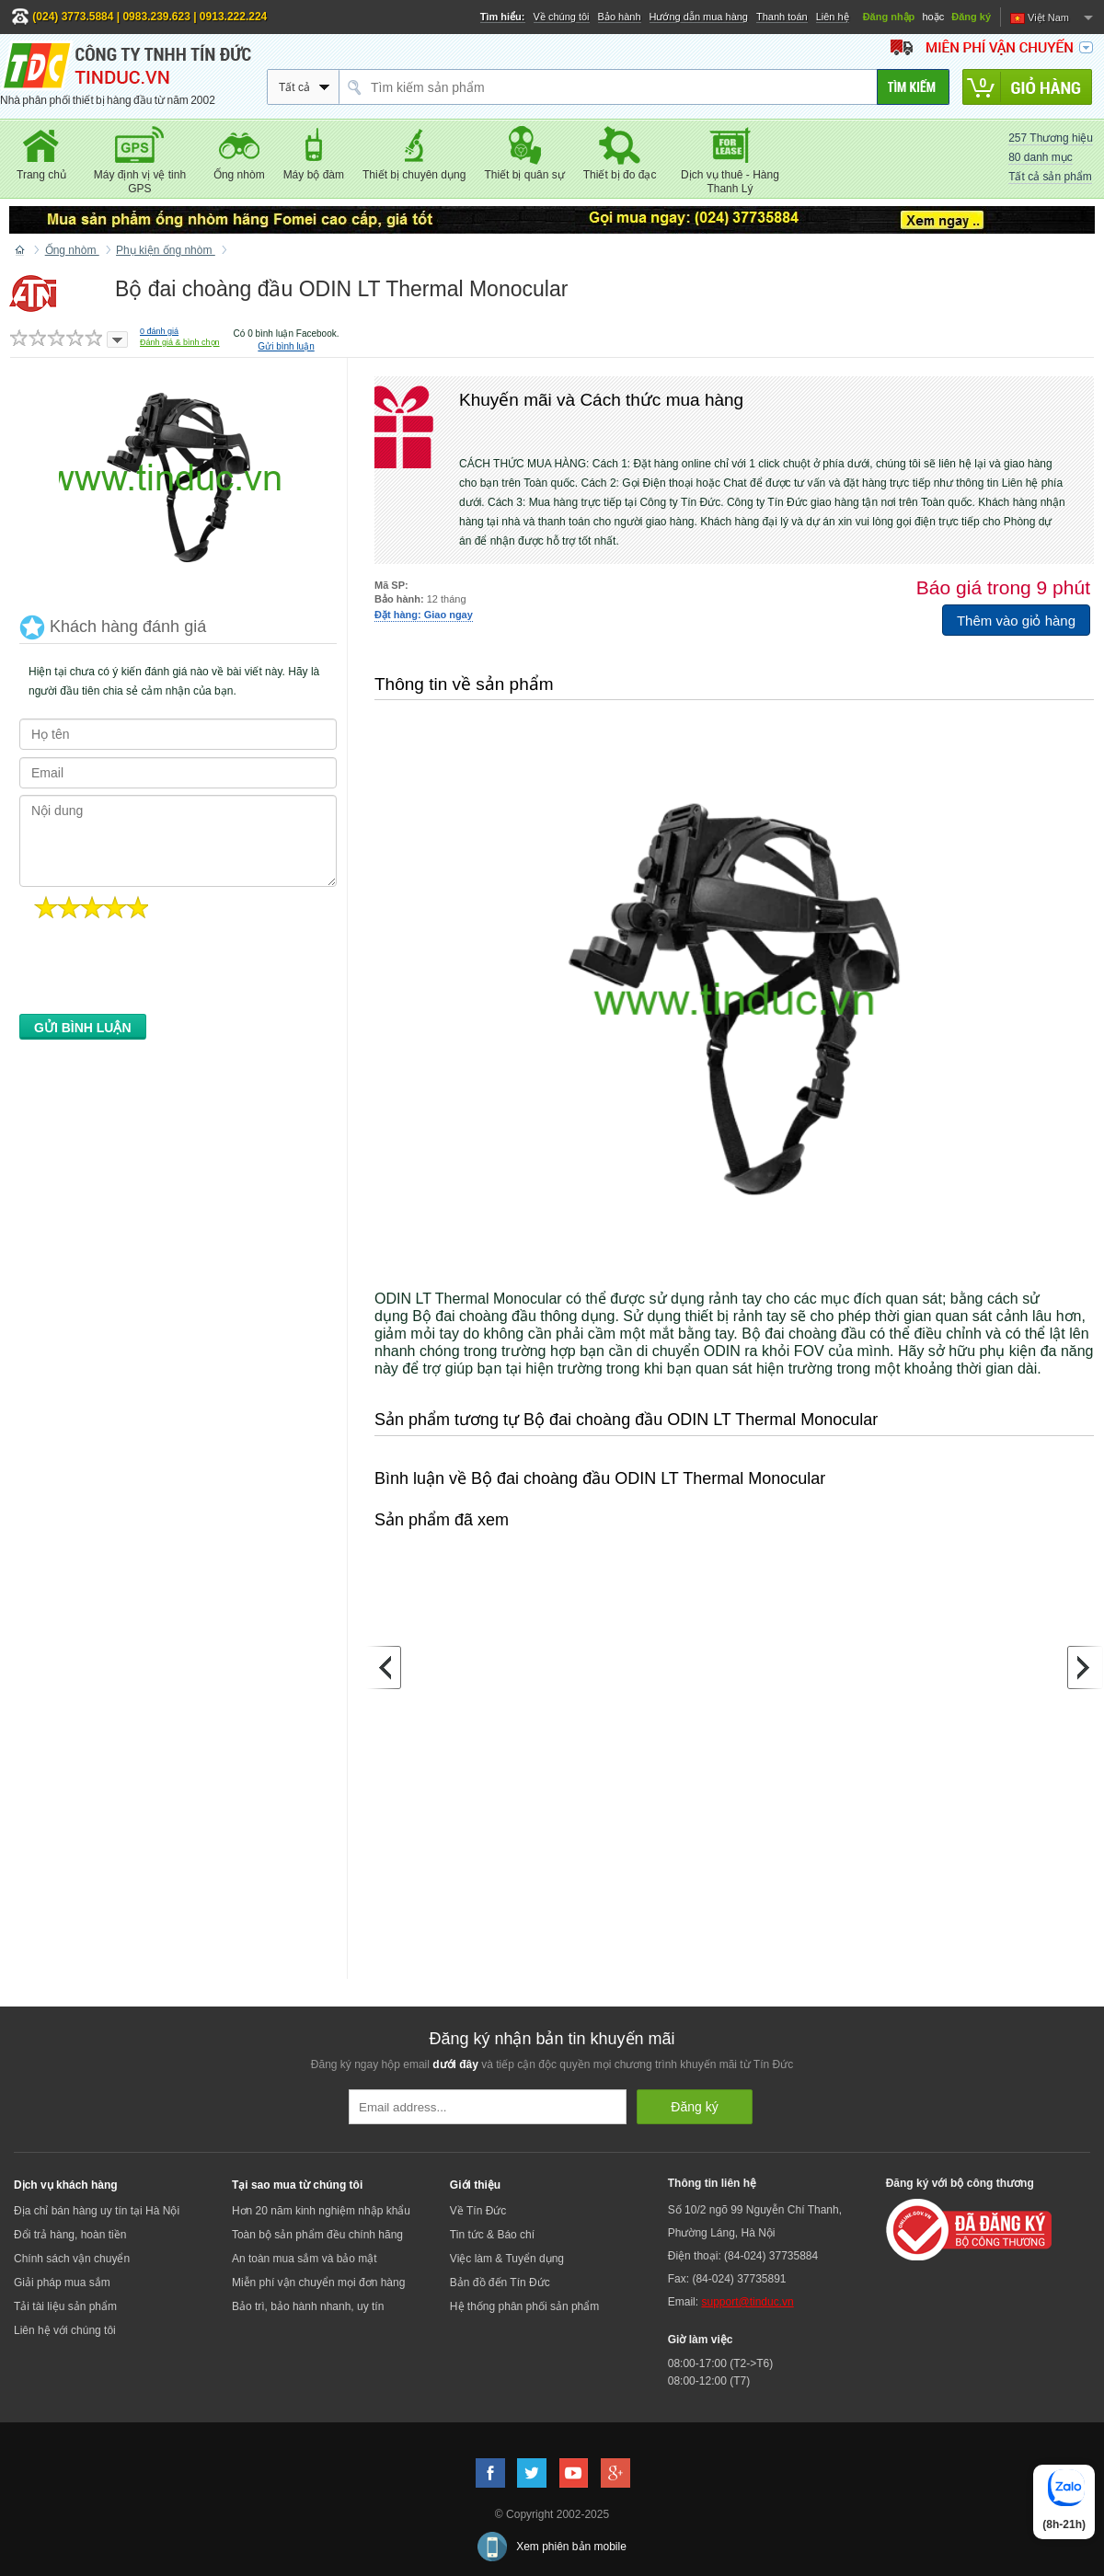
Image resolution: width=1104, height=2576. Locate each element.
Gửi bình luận (286, 346)
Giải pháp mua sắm (62, 2282)
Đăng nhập (889, 16)
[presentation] (159, 971)
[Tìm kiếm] (913, 87)
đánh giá (159, 331)
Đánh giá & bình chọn (180, 342)
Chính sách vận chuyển (72, 2258)
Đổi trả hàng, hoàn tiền (70, 2234)
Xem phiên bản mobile (571, 2546)
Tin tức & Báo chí (492, 2234)
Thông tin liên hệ (712, 2183)
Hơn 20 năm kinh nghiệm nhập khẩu (321, 2210)
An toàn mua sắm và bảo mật (304, 2258)
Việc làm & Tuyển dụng (507, 2258)
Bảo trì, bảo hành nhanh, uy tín (308, 2306)
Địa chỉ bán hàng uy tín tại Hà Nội (96, 2210)
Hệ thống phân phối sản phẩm (524, 2306)
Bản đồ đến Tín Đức (500, 2282)
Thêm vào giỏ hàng (1016, 620)
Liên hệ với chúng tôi (65, 2330)
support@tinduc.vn (747, 2301)
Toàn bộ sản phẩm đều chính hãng (317, 2234)
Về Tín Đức (478, 2210)
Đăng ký (971, 16)
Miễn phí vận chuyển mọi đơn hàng (318, 2282)
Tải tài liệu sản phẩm (65, 2306)
